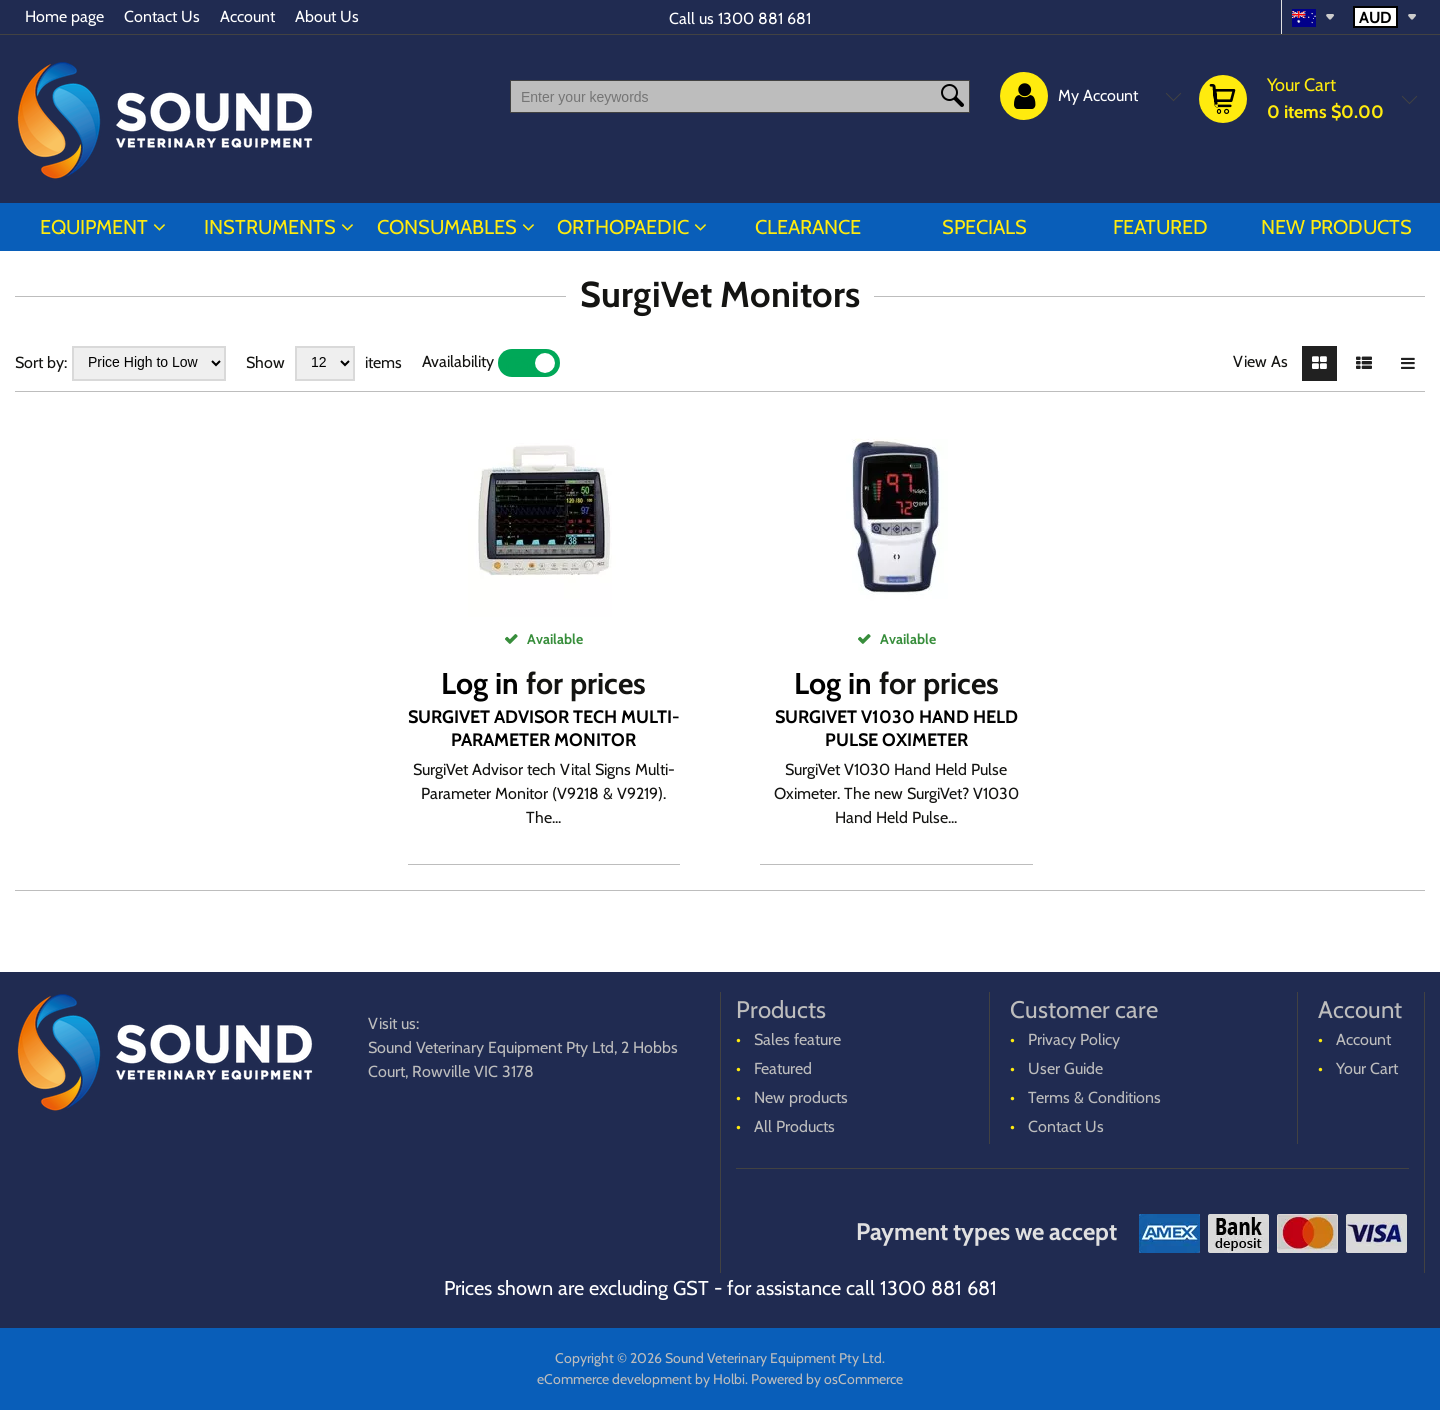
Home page (64, 16)
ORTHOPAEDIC (623, 227)
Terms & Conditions (1094, 1097)
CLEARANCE (808, 227)
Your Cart (1367, 1068)
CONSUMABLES (447, 227)
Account (247, 16)
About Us (327, 16)
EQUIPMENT (94, 227)
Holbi (729, 1379)
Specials (984, 227)
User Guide (1065, 1068)
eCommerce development (614, 1379)
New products (1336, 227)
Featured (1160, 227)
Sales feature (797, 1039)
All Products (794, 1126)
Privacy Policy (1074, 1039)
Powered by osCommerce (827, 1379)
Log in (480, 683)
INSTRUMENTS (270, 227)
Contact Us (162, 16)
